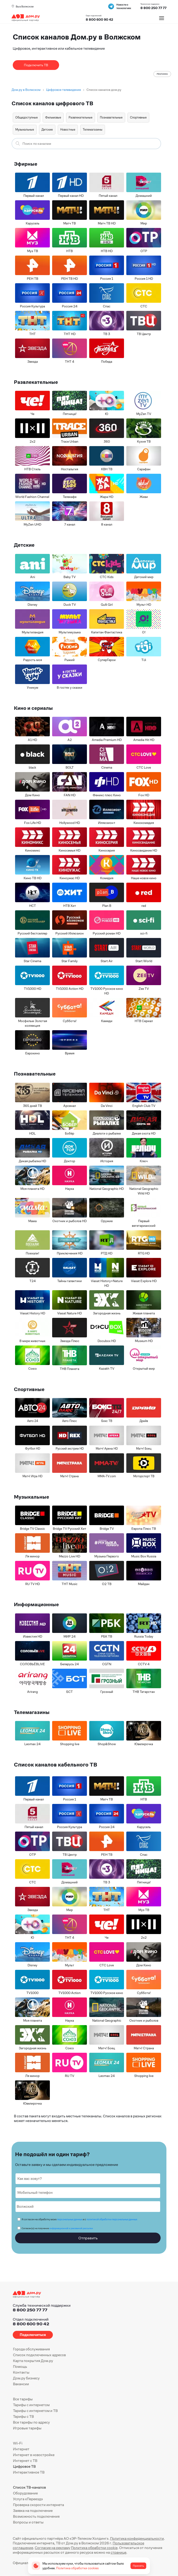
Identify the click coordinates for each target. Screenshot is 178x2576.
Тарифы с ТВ (23, 2416)
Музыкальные (24, 130)
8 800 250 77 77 (30, 2310)
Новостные (67, 130)
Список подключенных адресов (39, 2354)
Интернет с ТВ (25, 2460)
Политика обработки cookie (94, 2547)
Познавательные (111, 117)
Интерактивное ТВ (28, 2472)
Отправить (88, 2237)
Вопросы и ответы (28, 2522)
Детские (47, 130)
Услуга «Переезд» (28, 2499)
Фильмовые (53, 117)
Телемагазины (92, 130)
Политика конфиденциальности (137, 2538)
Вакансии (21, 2384)
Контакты (21, 2372)
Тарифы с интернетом (31, 2404)
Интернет (21, 2449)
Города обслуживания (31, 2349)
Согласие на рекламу (52, 2547)
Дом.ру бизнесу (26, 2378)
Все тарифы (23, 2399)
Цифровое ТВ (24, 2466)
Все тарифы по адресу (31, 2422)
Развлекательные (80, 117)
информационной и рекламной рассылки (71, 2228)
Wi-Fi (17, 2443)
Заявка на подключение (33, 2510)
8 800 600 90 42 (99, 19)
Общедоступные (26, 117)
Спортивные (138, 117)
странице (118, 2552)
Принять (138, 2566)
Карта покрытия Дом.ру (33, 2360)
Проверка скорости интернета (38, 2504)
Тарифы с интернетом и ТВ (35, 2410)
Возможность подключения (36, 2516)
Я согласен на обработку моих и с (79, 2219)
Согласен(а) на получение (57, 2228)
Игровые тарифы (27, 2428)
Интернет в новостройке (33, 2454)
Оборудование (25, 2493)
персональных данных (69, 2219)
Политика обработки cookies (77, 2568)
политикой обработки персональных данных (111, 2219)
